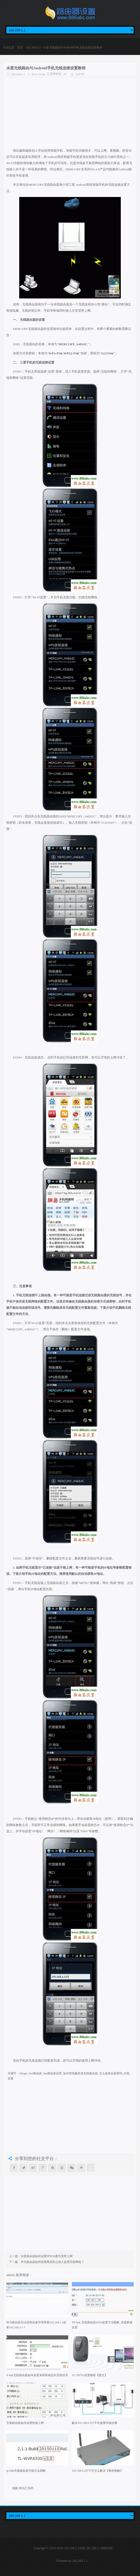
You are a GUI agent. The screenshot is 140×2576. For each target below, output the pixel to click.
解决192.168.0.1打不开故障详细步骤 (94, 2423)
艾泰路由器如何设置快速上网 (25, 2423)
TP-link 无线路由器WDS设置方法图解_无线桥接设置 (102, 2325)
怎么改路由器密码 (110, 2073)
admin (11, 2275)
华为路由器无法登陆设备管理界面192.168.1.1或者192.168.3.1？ (36, 2325)
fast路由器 (35, 2073)
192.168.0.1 (33, 47)
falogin (23, 2073)
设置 (10, 2078)
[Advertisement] (70, 110)
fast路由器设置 (52, 2073)
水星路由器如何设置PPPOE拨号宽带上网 (47, 2256)
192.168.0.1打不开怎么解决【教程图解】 (97, 2470)
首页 (20, 47)
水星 (126, 2073)
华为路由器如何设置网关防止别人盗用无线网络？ (52, 2262)
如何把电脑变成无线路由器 (80, 2073)
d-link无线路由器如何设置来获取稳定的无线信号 (37, 2375)
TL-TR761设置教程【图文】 (89, 2375)
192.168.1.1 (79, 2561)
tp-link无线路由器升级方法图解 (26, 2470)
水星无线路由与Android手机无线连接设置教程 (45, 68)
